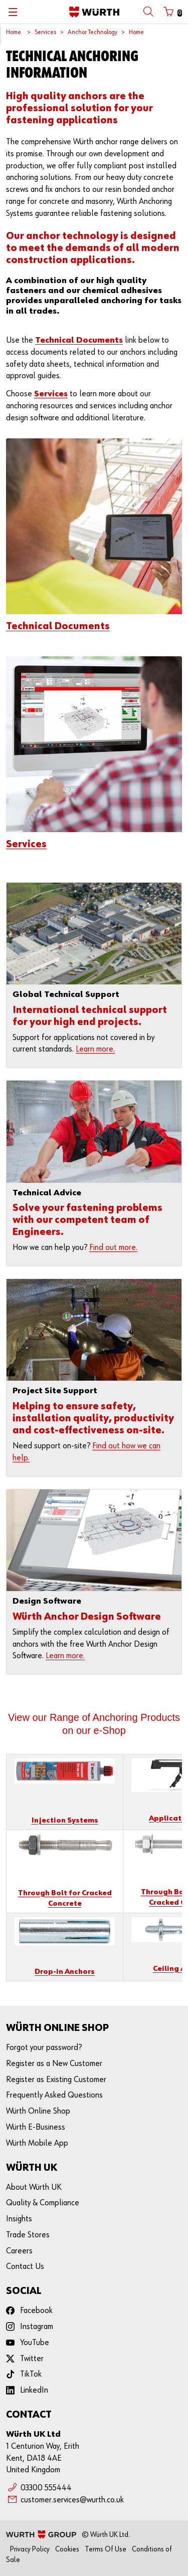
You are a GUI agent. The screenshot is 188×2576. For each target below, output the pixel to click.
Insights (19, 2219)
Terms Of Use (105, 2549)
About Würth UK (34, 2187)
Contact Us (25, 2266)
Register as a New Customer (54, 2063)
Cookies (67, 2549)
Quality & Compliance (42, 2203)
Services (45, 32)
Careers (19, 2251)
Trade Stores (28, 2235)
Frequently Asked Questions (54, 2095)
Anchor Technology (92, 32)
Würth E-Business (35, 2127)
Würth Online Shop (38, 2111)
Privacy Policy (30, 2549)
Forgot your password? (44, 2047)
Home (13, 32)
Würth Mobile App (37, 2143)
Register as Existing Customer (56, 2080)
